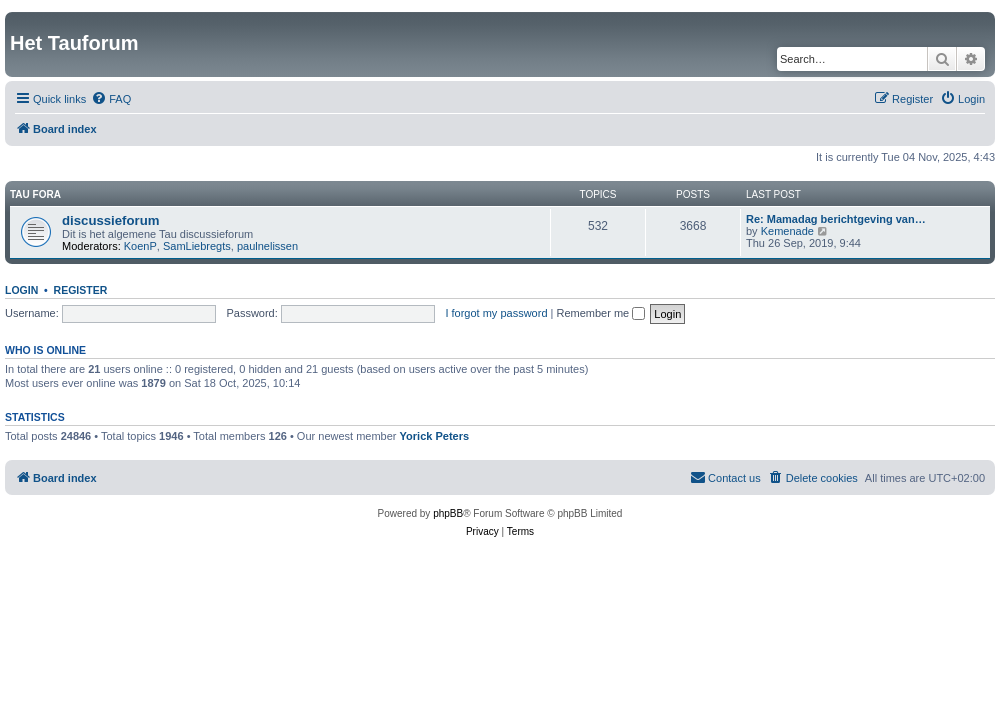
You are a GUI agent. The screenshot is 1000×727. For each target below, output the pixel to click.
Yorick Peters (435, 436)
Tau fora (35, 194)
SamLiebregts (197, 246)
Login (21, 290)
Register (81, 290)
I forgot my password (496, 313)
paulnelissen (267, 246)
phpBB (448, 513)
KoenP (140, 246)
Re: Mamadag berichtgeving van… (836, 219)
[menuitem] (111, 99)
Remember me (600, 313)
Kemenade (787, 231)
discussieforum (110, 220)
